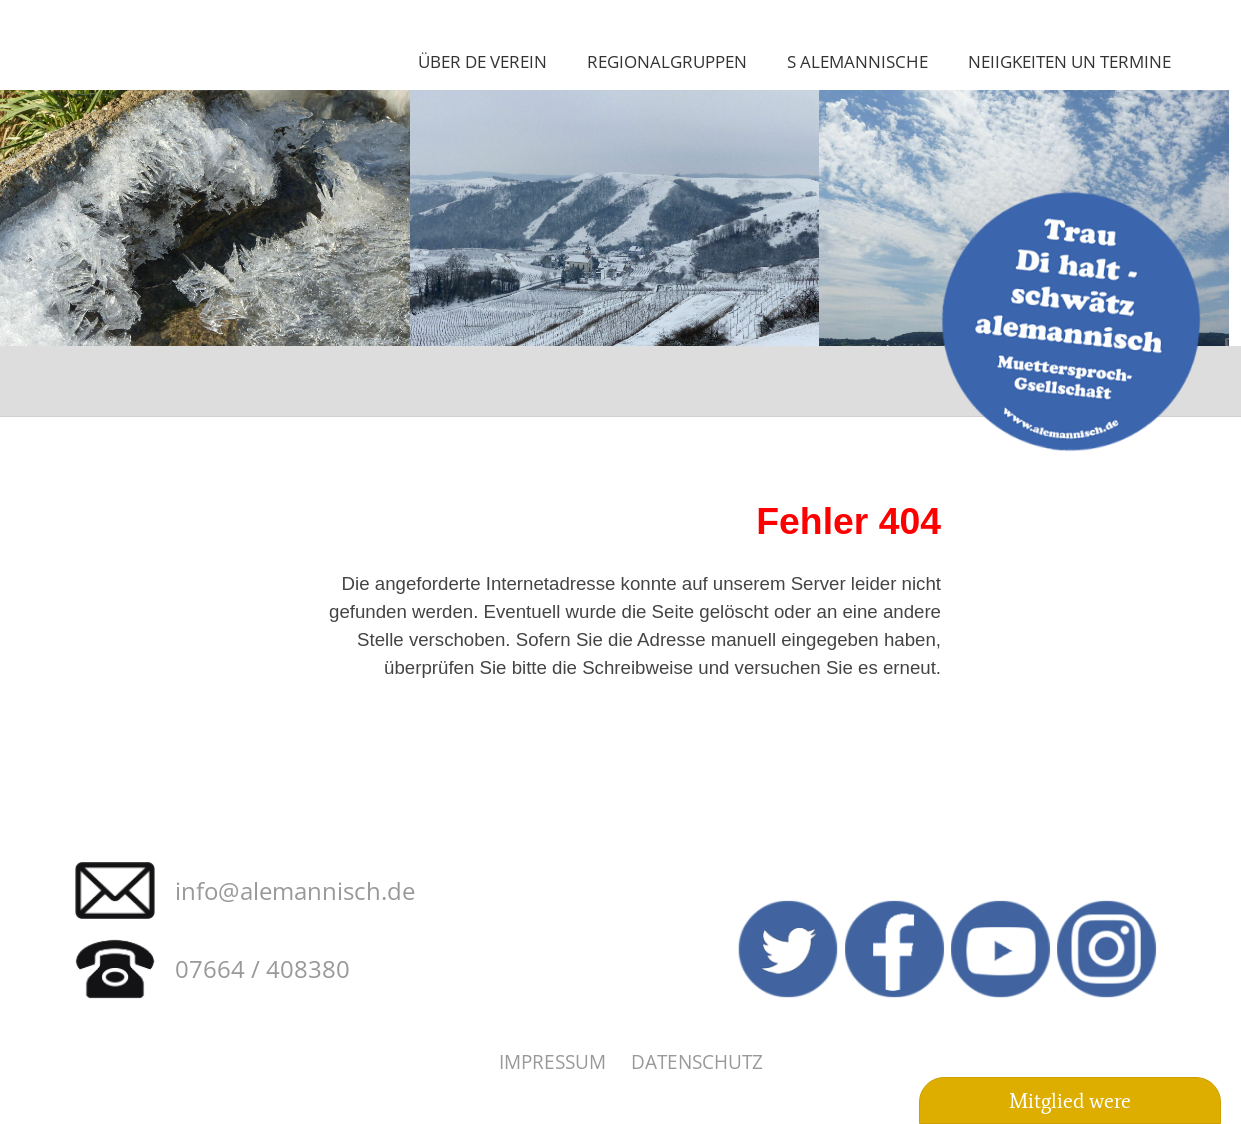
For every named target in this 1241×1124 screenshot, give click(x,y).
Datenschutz (697, 1061)
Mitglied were (1070, 1101)
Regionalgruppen (667, 61)
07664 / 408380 (262, 968)
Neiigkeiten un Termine (1069, 61)
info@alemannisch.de (295, 890)
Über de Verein (482, 61)
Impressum (552, 1061)
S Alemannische (857, 61)
